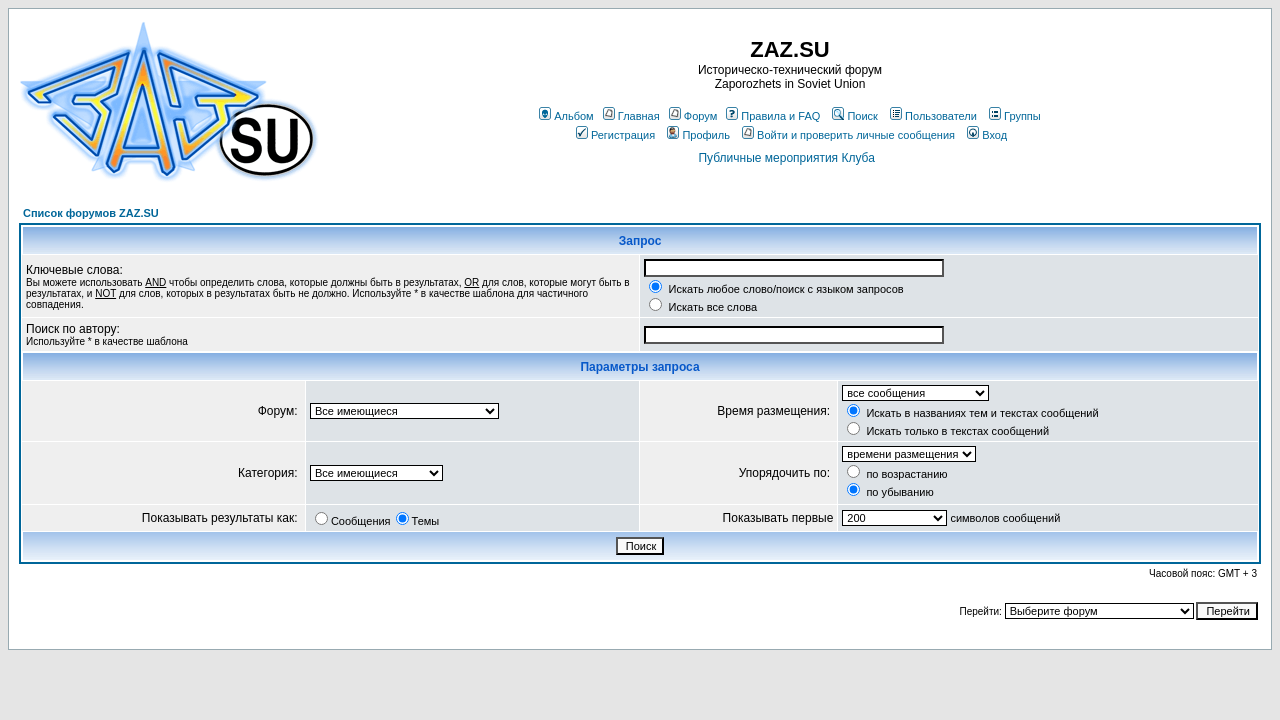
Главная (631, 116)
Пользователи (933, 116)
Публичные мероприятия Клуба (786, 158)
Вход (987, 135)
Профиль (698, 135)
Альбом (566, 116)
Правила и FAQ (773, 116)
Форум (693, 116)
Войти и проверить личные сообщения (848, 135)
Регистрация (615, 135)
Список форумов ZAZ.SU (91, 213)
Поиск (854, 116)
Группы (1015, 116)
